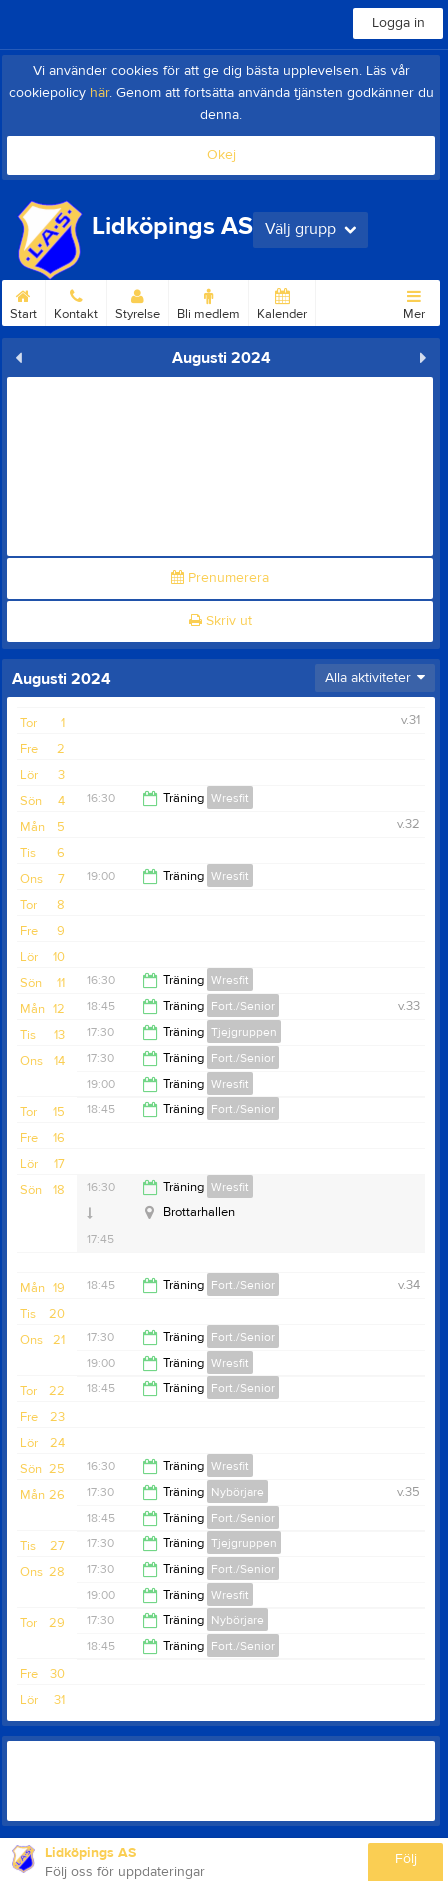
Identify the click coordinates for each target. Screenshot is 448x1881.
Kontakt (76, 301)
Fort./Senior (243, 1006)
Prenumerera (220, 578)
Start (23, 301)
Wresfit (230, 798)
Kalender (282, 301)
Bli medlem (208, 301)
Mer (414, 301)
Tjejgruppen (244, 1032)
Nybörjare (237, 1492)
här (99, 93)
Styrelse (137, 301)
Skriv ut (220, 621)
